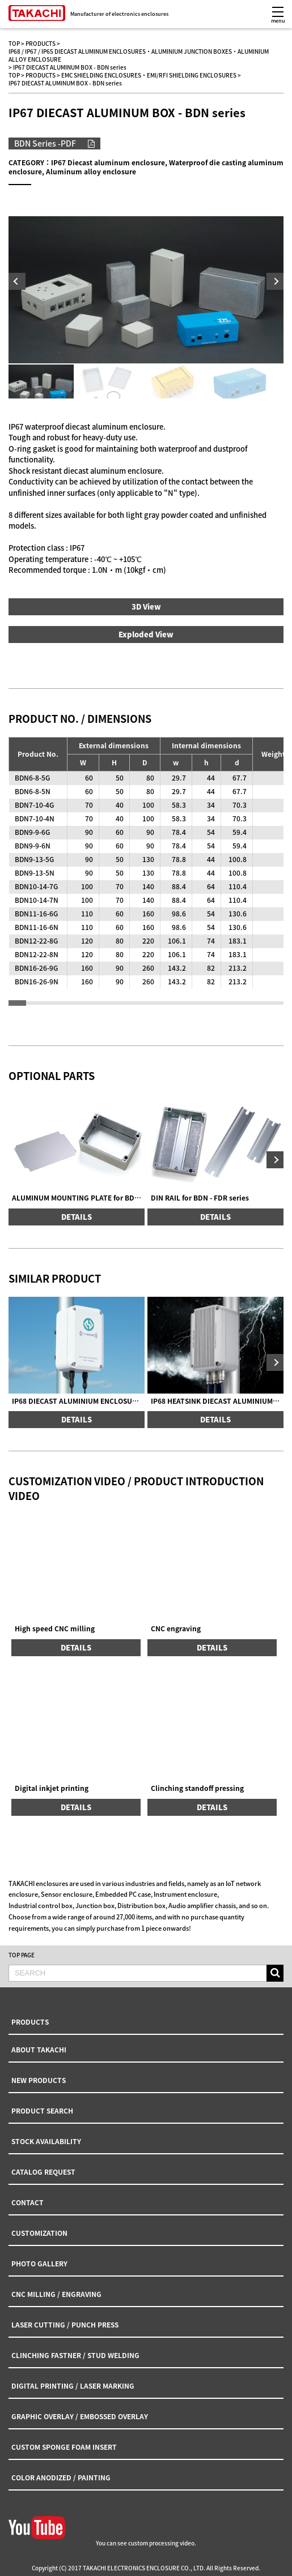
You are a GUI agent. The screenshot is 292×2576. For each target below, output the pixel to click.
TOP (14, 43)
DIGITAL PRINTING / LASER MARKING (72, 2386)
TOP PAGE (22, 1955)
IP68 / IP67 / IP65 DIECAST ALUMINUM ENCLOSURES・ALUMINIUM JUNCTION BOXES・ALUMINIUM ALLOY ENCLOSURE (139, 55)
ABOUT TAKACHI (38, 2049)
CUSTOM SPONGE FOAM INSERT (64, 2447)
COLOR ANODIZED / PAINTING (61, 2477)
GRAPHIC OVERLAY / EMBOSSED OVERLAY (79, 2416)
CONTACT (27, 2202)
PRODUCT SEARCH (42, 2111)
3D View (146, 606)
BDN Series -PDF (45, 143)
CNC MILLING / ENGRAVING (56, 2294)
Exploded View (146, 634)
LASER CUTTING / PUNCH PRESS (65, 2325)
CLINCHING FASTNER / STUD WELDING (75, 2355)
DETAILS (76, 1216)
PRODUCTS (41, 43)
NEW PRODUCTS (38, 2080)
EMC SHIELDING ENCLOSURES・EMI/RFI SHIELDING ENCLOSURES (148, 75)
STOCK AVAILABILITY (46, 2141)
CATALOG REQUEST (43, 2172)
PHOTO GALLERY (39, 2263)
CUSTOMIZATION (39, 2233)
